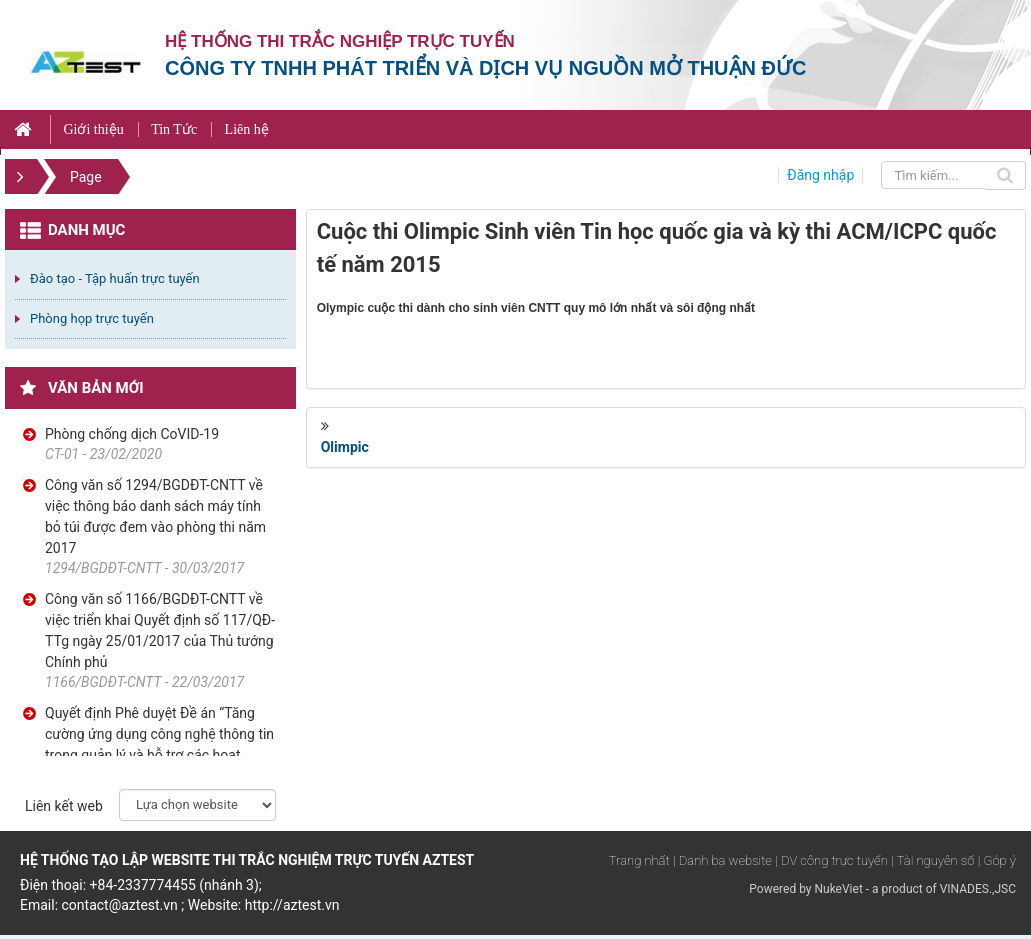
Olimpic (345, 447)
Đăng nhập (820, 175)
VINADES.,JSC (978, 889)
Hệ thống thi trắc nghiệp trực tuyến (340, 41)
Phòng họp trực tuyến (92, 318)
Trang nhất (639, 860)
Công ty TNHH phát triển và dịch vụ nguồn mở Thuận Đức (485, 68)
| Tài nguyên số (932, 860)
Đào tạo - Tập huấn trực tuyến (115, 278)
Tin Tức (174, 129)
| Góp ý (997, 860)
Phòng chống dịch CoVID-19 (132, 434)
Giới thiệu (93, 129)
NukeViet (838, 889)
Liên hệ (247, 129)
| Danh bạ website (722, 860)
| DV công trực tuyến (831, 860)
